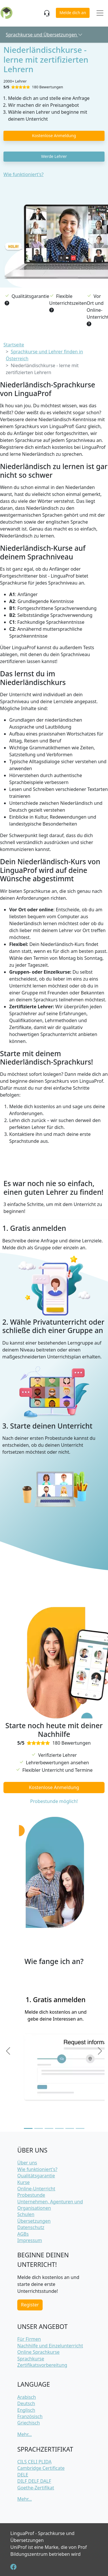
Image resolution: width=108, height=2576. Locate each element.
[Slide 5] (69, 2128)
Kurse (23, 2182)
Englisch (26, 2410)
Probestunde (31, 2195)
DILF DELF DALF (34, 2481)
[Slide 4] (59, 2128)
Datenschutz (30, 2227)
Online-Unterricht (36, 2188)
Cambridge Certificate (41, 2468)
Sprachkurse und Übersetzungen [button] (44, 34)
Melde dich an (73, 12)
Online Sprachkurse (38, 2352)
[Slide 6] (80, 2128)
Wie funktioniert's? (23, 174)
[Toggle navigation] (100, 13)
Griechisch (28, 2423)
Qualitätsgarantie (36, 2175)
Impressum (29, 2240)
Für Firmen (29, 2339)
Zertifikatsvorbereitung (42, 2365)
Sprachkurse (30, 2358)
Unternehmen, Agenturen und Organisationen (50, 2204)
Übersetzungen (34, 2221)
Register (30, 2304)
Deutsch (26, 2403)
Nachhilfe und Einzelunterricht (50, 2345)
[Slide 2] (38, 2128)
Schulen (25, 2214)
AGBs (23, 2234)
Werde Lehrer (54, 156)
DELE (22, 2475)
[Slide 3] (49, 2128)
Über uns (27, 2162)
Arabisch (26, 2397)
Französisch (30, 2416)
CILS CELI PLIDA (34, 2462)
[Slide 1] (28, 2128)
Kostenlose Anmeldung (54, 135)
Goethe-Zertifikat (35, 2487)
